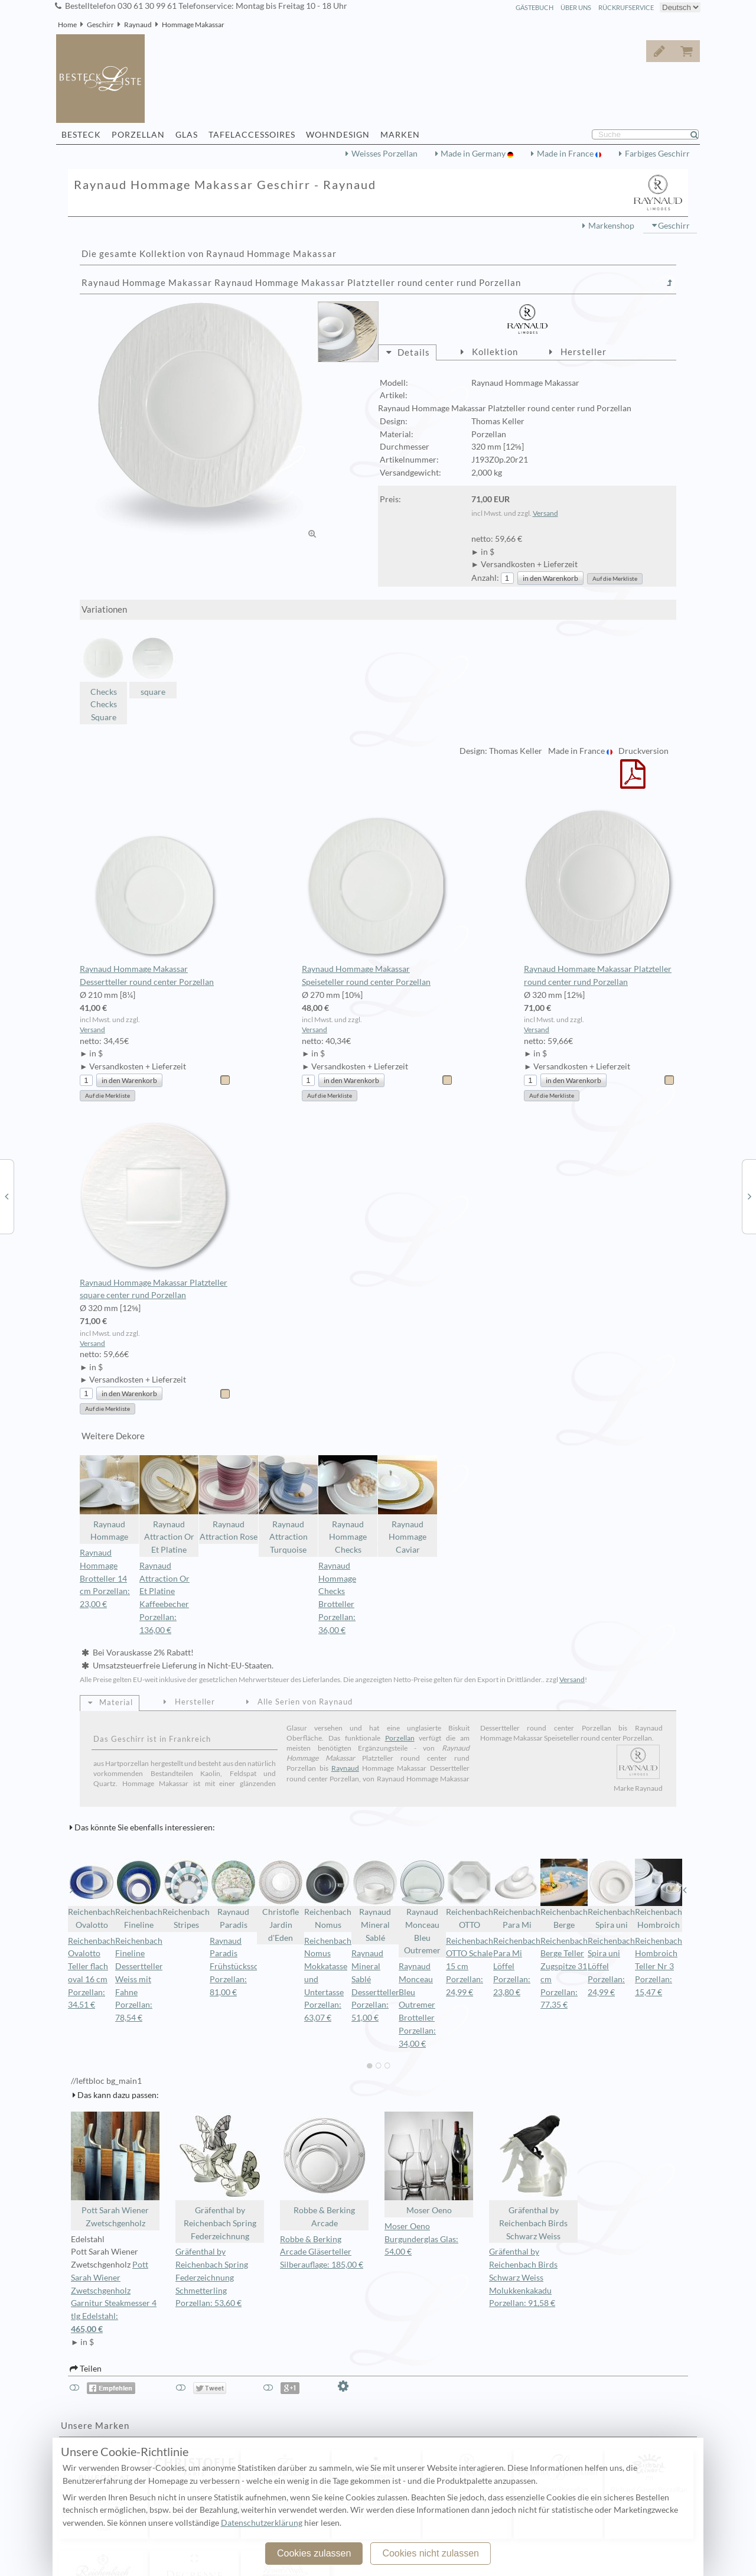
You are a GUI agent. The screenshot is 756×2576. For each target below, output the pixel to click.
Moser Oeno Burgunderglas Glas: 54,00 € (421, 2239)
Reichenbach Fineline (138, 1894)
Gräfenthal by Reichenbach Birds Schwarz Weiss (533, 2176)
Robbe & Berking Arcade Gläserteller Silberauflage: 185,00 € (321, 2252)
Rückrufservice (626, 7)
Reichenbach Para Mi (516, 1894)
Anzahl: (485, 578)
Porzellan (400, 1737)
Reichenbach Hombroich (658, 1894)
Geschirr (100, 24)
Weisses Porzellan (384, 153)
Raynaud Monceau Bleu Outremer (422, 1907)
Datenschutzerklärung (261, 2523)
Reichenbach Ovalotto (91, 1894)
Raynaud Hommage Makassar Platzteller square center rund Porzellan (156, 1210)
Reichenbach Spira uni (611, 1894)
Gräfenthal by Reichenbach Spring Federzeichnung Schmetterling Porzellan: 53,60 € (211, 2277)
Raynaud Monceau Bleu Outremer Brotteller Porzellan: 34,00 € (417, 2005)
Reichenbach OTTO (469, 1894)
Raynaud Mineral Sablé (375, 1901)
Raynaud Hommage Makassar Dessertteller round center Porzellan (156, 897)
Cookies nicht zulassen (430, 2553)
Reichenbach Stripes (186, 1894)
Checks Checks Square (103, 678)
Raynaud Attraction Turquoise (288, 1504)
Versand (545, 513)
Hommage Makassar (193, 24)
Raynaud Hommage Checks (347, 1504)
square (153, 666)
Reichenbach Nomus (327, 1894)
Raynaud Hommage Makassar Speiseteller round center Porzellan (378, 897)
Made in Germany (474, 153)
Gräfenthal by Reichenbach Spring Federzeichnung (219, 2176)
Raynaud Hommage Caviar (407, 1504)
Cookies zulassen (314, 2553)
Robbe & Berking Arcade (324, 2170)
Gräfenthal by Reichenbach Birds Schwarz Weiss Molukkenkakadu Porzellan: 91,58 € (523, 2277)
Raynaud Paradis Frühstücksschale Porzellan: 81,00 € (241, 1966)
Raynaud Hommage (109, 1498)
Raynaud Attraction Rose (228, 1498)
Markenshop (611, 225)
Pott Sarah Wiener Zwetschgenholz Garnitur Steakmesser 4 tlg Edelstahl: (115, 2298)
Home (67, 24)
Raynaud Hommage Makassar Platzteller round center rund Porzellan (600, 897)
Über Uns (576, 7)
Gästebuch (534, 7)
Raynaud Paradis (233, 1894)
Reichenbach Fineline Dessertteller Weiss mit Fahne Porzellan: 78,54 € (139, 1979)
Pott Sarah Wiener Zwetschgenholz (115, 2170)
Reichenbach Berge (564, 1894)
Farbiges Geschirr (657, 153)
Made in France (566, 153)
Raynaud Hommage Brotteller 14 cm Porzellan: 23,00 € (105, 1578)
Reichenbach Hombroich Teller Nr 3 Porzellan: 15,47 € (658, 1966)
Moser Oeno (428, 2163)
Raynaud (138, 24)
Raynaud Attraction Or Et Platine (168, 1504)
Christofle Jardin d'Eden (280, 1901)
